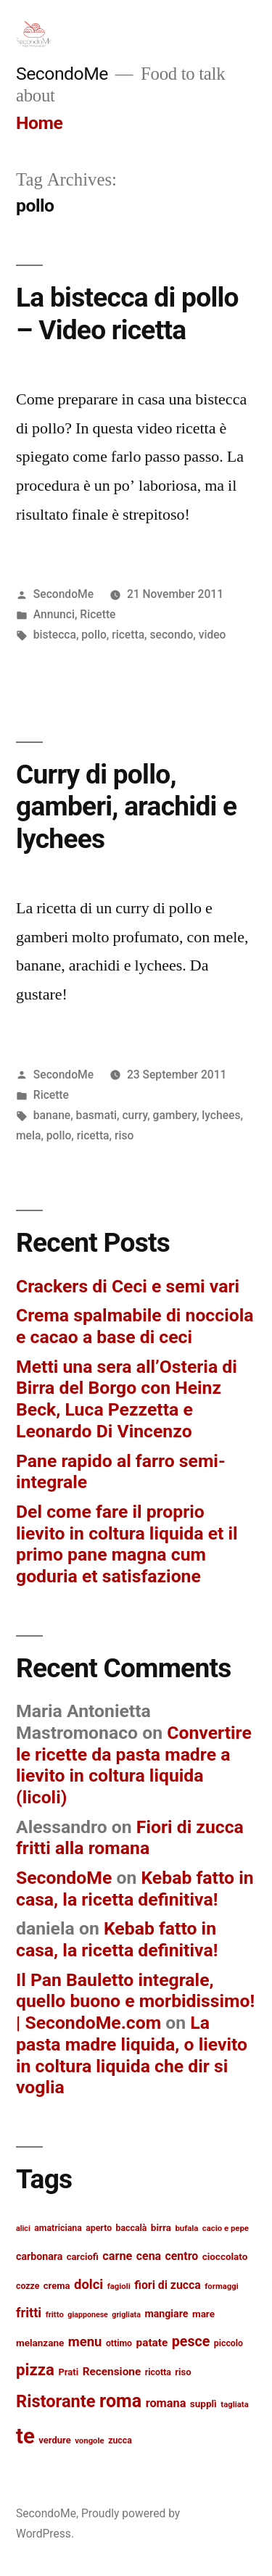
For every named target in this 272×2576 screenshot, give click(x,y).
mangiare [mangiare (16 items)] (166, 2313)
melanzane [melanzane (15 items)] (40, 2342)
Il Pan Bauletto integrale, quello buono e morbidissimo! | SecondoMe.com (135, 2001)
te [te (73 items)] (25, 2436)
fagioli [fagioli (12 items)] (119, 2286)
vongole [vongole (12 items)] (89, 2440)
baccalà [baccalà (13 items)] (131, 2228)
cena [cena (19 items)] (148, 2256)
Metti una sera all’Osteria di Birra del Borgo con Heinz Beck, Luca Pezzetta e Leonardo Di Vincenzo (126, 1399)
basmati (96, 1115)
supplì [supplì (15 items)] (203, 2403)
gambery (175, 1115)
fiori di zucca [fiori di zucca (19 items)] (167, 2285)
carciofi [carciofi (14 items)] (83, 2256)
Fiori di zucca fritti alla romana (130, 1837)
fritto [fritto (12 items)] (55, 2314)
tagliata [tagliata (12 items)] (234, 2404)
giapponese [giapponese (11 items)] (87, 2314)
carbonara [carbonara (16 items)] (39, 2256)
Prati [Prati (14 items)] (68, 2372)
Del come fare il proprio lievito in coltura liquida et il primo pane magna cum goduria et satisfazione (127, 1544)
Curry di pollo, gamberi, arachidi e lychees (126, 807)
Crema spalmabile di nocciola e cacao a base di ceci (134, 1326)
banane (51, 1115)
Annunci (54, 614)
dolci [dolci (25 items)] (88, 2285)
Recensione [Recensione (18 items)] (112, 2371)
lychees (221, 1115)
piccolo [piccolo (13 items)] (228, 2343)
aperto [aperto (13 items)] (99, 2228)
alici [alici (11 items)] (23, 2228)
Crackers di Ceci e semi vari (127, 1286)
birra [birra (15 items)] (161, 2227)
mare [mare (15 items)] (203, 2313)
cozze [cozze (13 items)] (27, 2286)
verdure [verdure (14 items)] (54, 2440)
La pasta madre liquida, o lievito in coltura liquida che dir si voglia (131, 2055)
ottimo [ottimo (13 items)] (119, 2343)
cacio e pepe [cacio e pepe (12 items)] (225, 2228)
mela (28, 1135)
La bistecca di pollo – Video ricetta (127, 314)
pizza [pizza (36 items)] (35, 2369)
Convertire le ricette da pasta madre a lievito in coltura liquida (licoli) (134, 1765)
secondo (171, 634)
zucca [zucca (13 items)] (120, 2440)
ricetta (128, 634)
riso (124, 1135)
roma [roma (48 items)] (120, 2400)
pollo (93, 634)
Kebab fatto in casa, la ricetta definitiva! (135, 1888)
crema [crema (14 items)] (57, 2285)
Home (39, 122)
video (212, 634)
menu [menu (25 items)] (85, 2342)
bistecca (54, 634)
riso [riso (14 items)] (183, 2372)
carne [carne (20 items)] (117, 2256)
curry (134, 1115)
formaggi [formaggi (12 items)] (222, 2286)
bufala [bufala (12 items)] (186, 2228)
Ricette (97, 614)
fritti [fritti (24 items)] (28, 2312)
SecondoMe (62, 73)
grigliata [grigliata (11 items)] (126, 2314)
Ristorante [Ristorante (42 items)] (56, 2401)
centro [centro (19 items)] (182, 2256)
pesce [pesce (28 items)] (191, 2341)
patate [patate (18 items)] (152, 2342)
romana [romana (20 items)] (166, 2403)
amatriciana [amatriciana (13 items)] (58, 2228)
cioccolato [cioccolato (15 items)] (225, 2256)
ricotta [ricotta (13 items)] (158, 2372)
